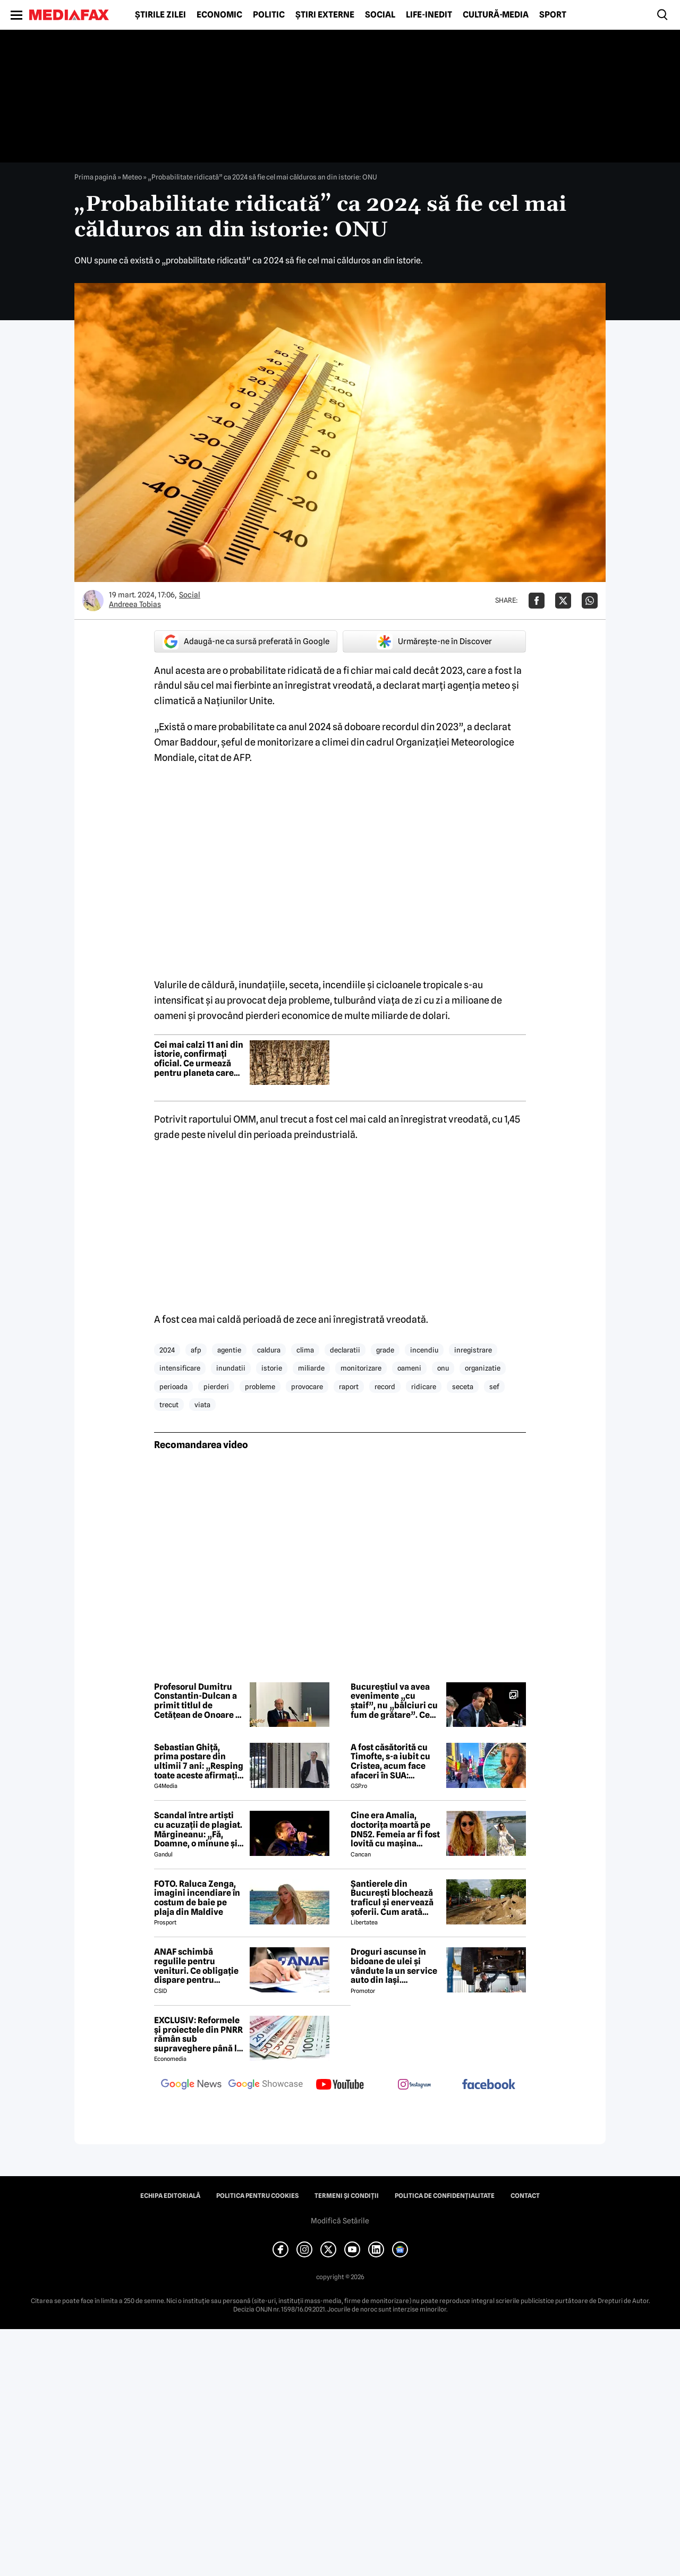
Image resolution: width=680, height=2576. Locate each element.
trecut (168, 1404)
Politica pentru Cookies (257, 2196)
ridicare (423, 1386)
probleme (260, 1386)
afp (196, 1350)
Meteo (132, 177)
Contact (525, 2196)
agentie (229, 1350)
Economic (219, 15)
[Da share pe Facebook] (537, 601)
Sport (552, 15)
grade (385, 1350)
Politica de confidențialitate (445, 2196)
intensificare (179, 1368)
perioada (173, 1386)
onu (443, 1368)
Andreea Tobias (135, 604)
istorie (271, 1368)
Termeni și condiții (346, 2196)
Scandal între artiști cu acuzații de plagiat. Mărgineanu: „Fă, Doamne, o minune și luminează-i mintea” (198, 1829)
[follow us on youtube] (340, 2085)
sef (494, 1386)
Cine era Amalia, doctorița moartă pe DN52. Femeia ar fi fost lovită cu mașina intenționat (395, 1829)
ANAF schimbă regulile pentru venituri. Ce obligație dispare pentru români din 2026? (196, 1965)
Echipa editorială (170, 2196)
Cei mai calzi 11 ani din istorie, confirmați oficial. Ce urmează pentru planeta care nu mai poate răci (198, 1058)
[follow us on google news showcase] (265, 2085)
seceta (462, 1386)
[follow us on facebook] (489, 2085)
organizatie (482, 1368)
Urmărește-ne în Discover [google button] (434, 641)
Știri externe (324, 15)
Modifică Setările (340, 2220)
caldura (268, 1350)
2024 (167, 1350)
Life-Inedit (429, 15)
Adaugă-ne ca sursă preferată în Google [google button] (246, 641)
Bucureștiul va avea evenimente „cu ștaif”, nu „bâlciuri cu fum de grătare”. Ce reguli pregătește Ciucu (394, 1700)
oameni (409, 1368)
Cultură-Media (496, 15)
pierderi (216, 1386)
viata (202, 1404)
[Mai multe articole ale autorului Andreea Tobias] (93, 600)
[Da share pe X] (563, 601)
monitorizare (361, 1368)
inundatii (230, 1368)
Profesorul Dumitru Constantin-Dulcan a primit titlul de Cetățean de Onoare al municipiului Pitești (198, 1700)
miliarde (311, 1368)
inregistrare (473, 1350)
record (385, 1386)
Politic (269, 15)
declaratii (345, 1350)
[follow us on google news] (191, 2085)
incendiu (424, 1350)
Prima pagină (95, 177)
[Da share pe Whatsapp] (590, 601)
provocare (307, 1386)
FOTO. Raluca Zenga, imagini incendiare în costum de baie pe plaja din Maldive (197, 1897)
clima (305, 1350)
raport (349, 1386)
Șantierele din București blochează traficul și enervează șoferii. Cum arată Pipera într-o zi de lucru (392, 1897)
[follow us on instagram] (414, 2085)
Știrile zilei (160, 15)
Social (380, 15)
